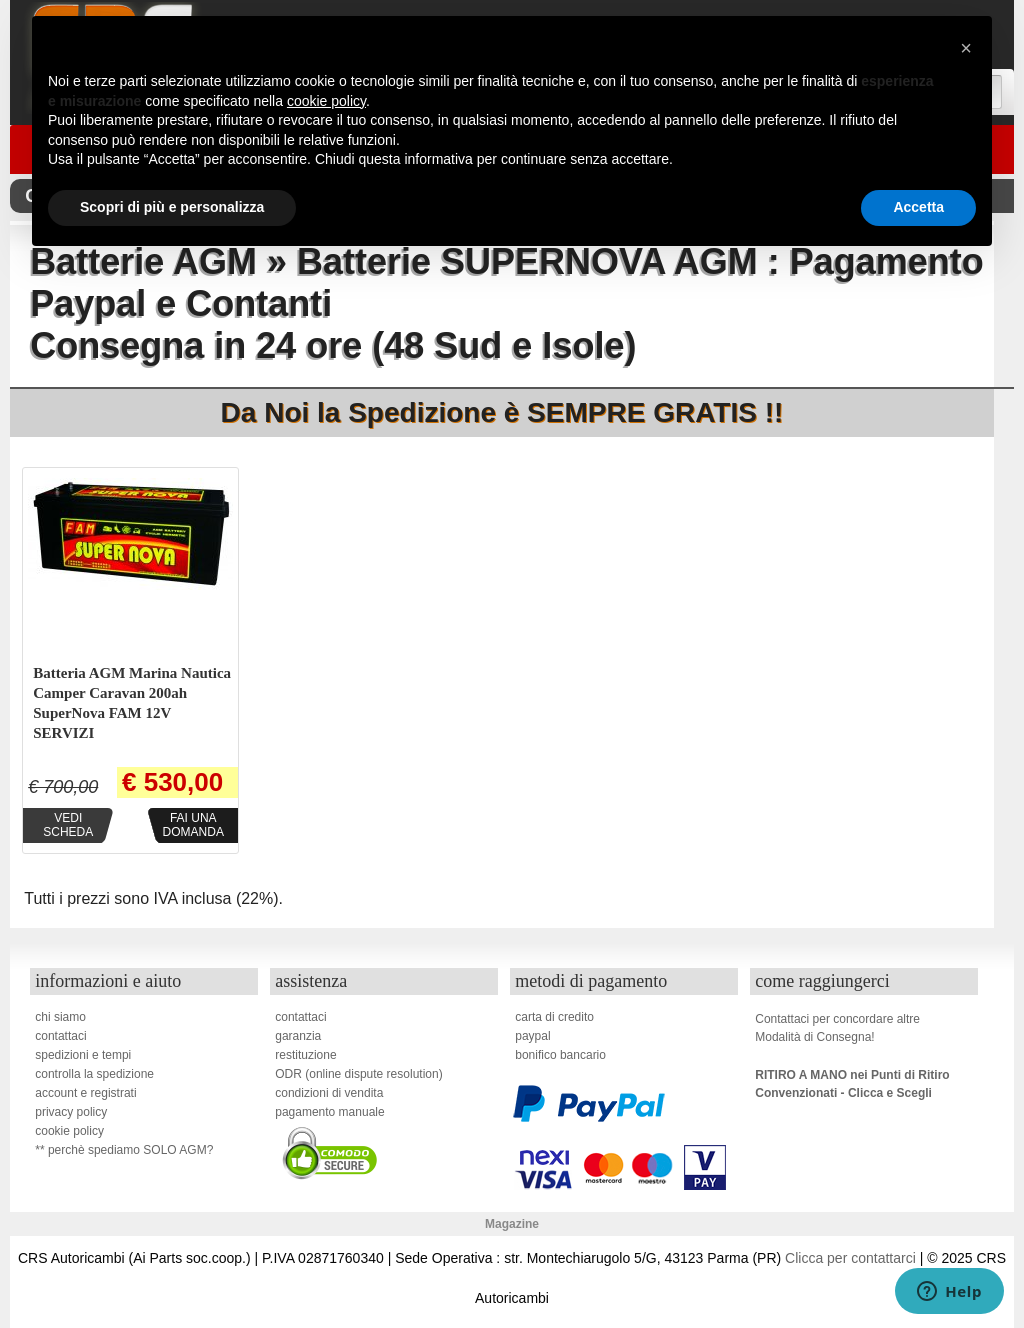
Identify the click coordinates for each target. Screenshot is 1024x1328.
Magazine (512, 1224)
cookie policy (69, 1131)
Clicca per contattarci (850, 1258)
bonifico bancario (560, 1055)
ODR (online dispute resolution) (358, 1074)
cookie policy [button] (326, 101)
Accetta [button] (918, 207)
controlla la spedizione (94, 1074)
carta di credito (554, 1017)
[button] (966, 48)
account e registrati (85, 1093)
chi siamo (60, 1017)
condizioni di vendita (329, 1093)
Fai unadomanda (193, 825)
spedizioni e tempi (83, 1055)
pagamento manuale (329, 1112)
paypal (532, 1036)
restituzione (305, 1055)
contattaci (60, 1036)
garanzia (298, 1036)
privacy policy (71, 1112)
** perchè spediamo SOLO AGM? (124, 1150)
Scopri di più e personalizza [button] (172, 207)
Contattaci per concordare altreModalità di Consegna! (837, 1028)
